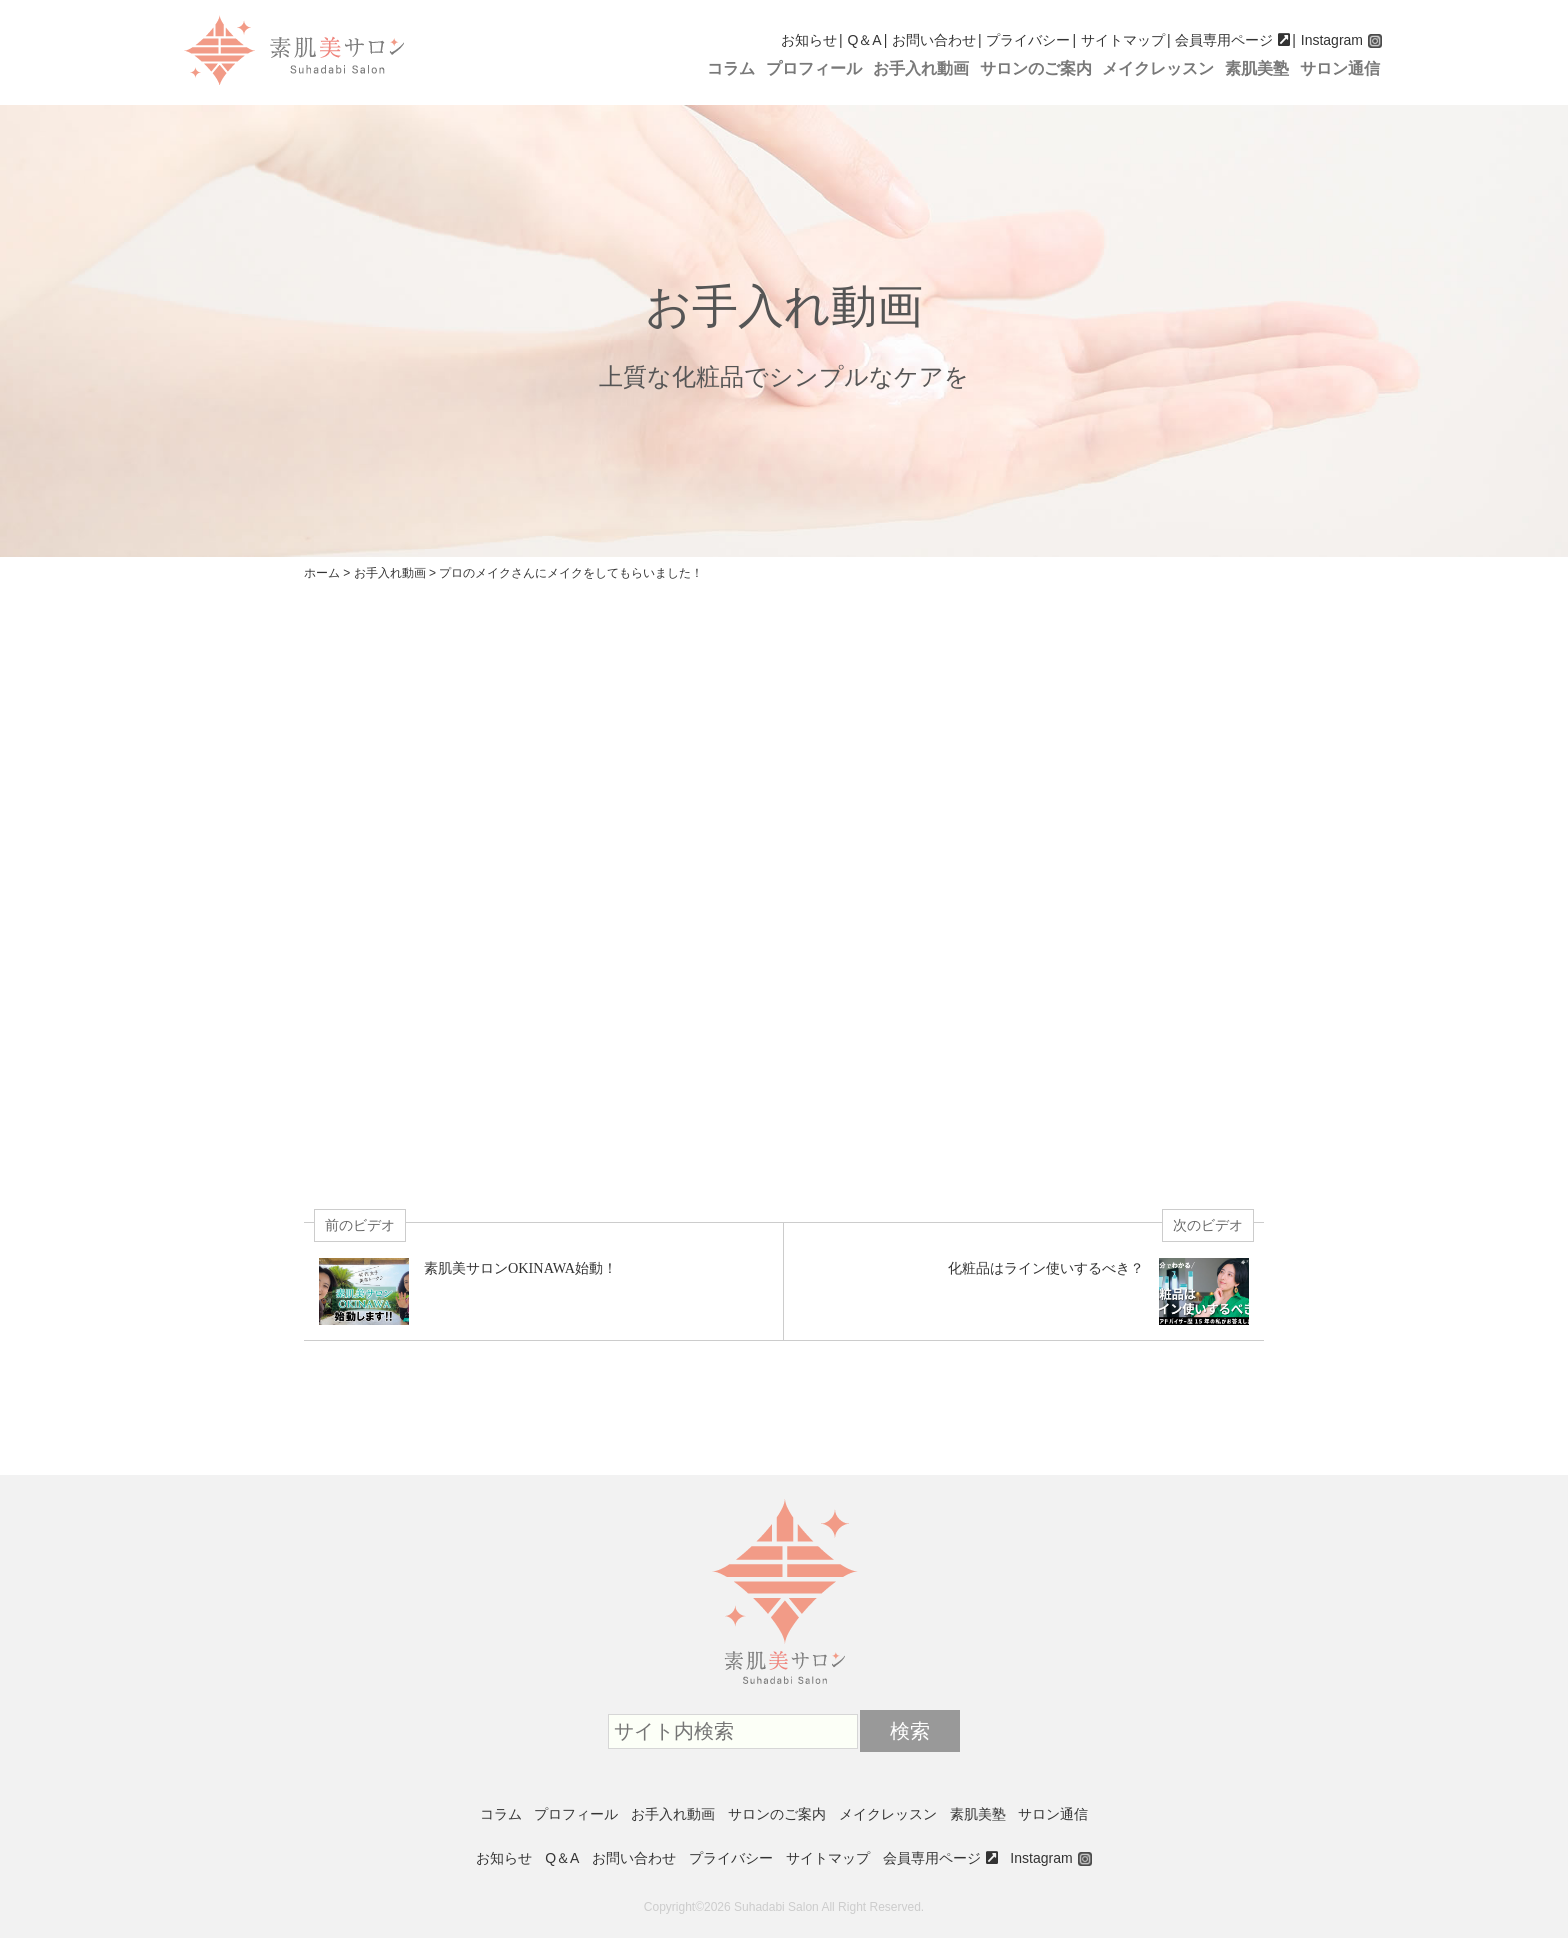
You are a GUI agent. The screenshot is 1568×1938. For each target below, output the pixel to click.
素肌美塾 (1257, 68)
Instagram (1332, 40)
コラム (731, 68)
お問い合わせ (934, 40)
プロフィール (814, 68)
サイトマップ (1123, 40)
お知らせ (809, 40)
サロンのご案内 (1036, 68)
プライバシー (1028, 40)
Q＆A (864, 40)
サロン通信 (1340, 68)
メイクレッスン (1158, 68)
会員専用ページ (1224, 40)
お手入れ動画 (921, 68)
